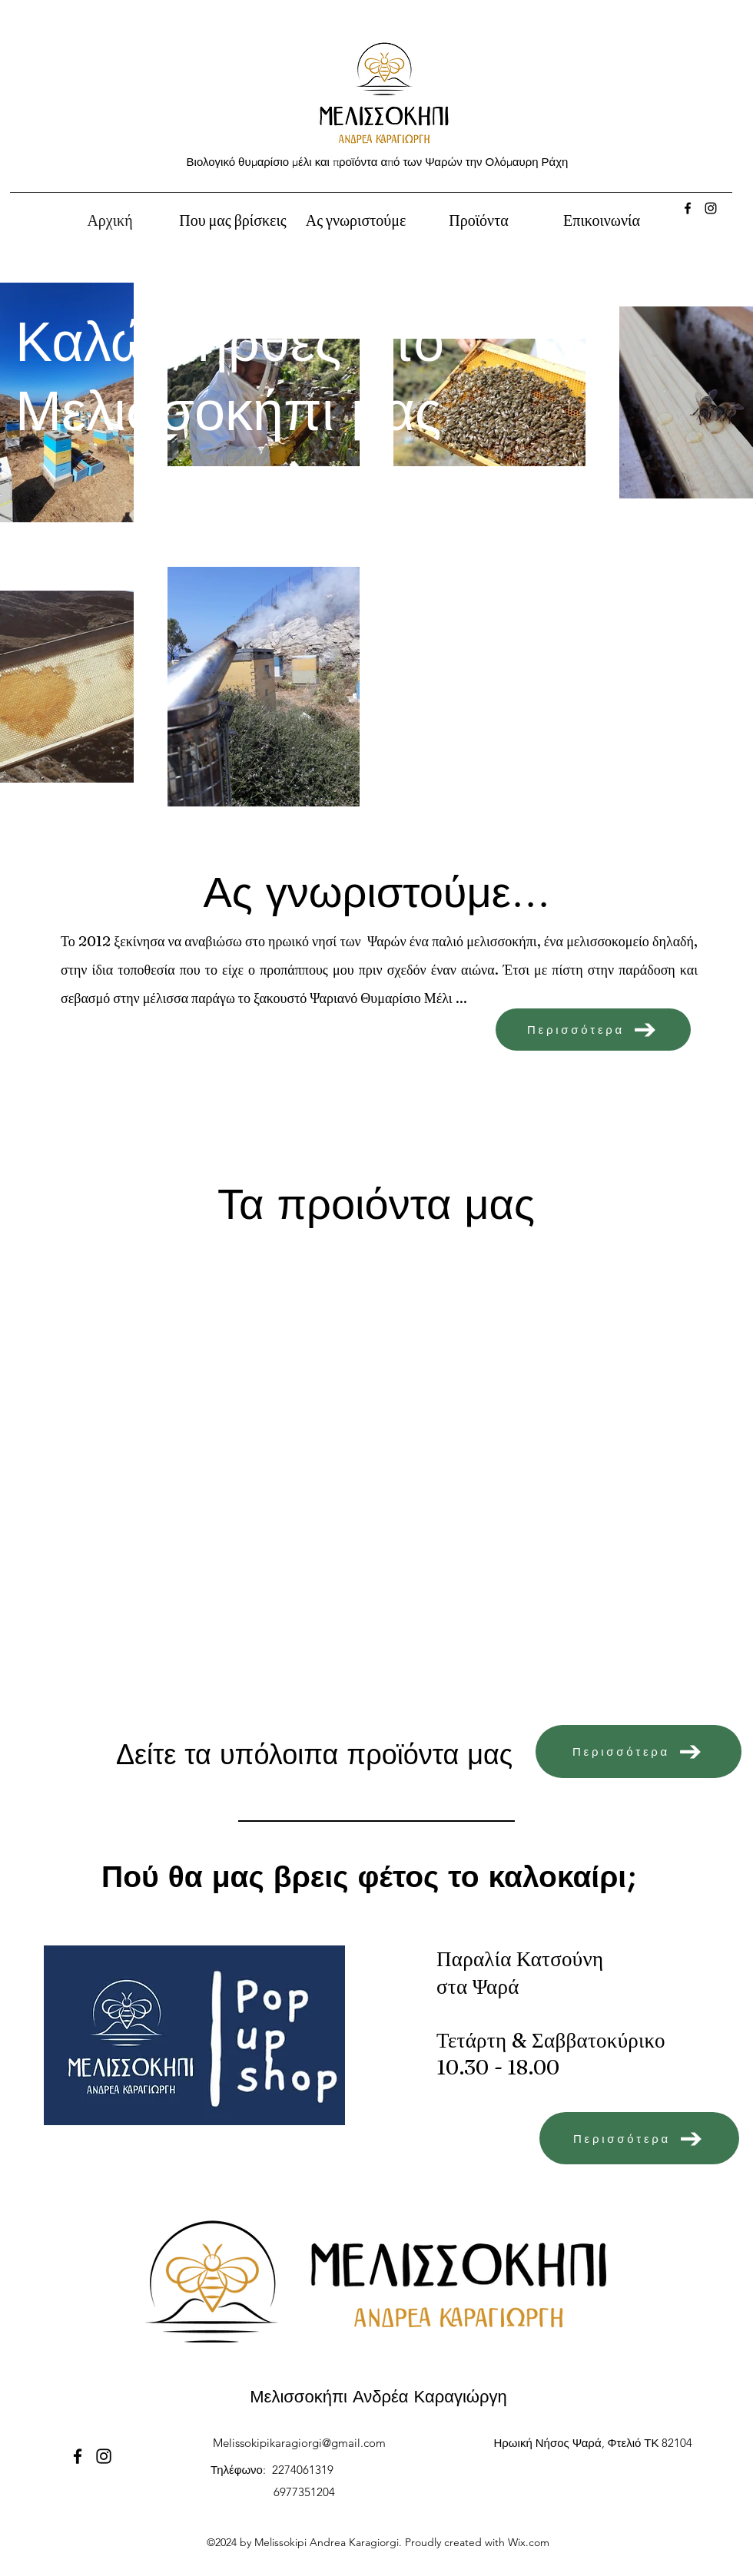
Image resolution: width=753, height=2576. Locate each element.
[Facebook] (687, 208)
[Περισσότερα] (593, 1029)
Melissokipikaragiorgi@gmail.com (299, 2442)
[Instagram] (710, 208)
